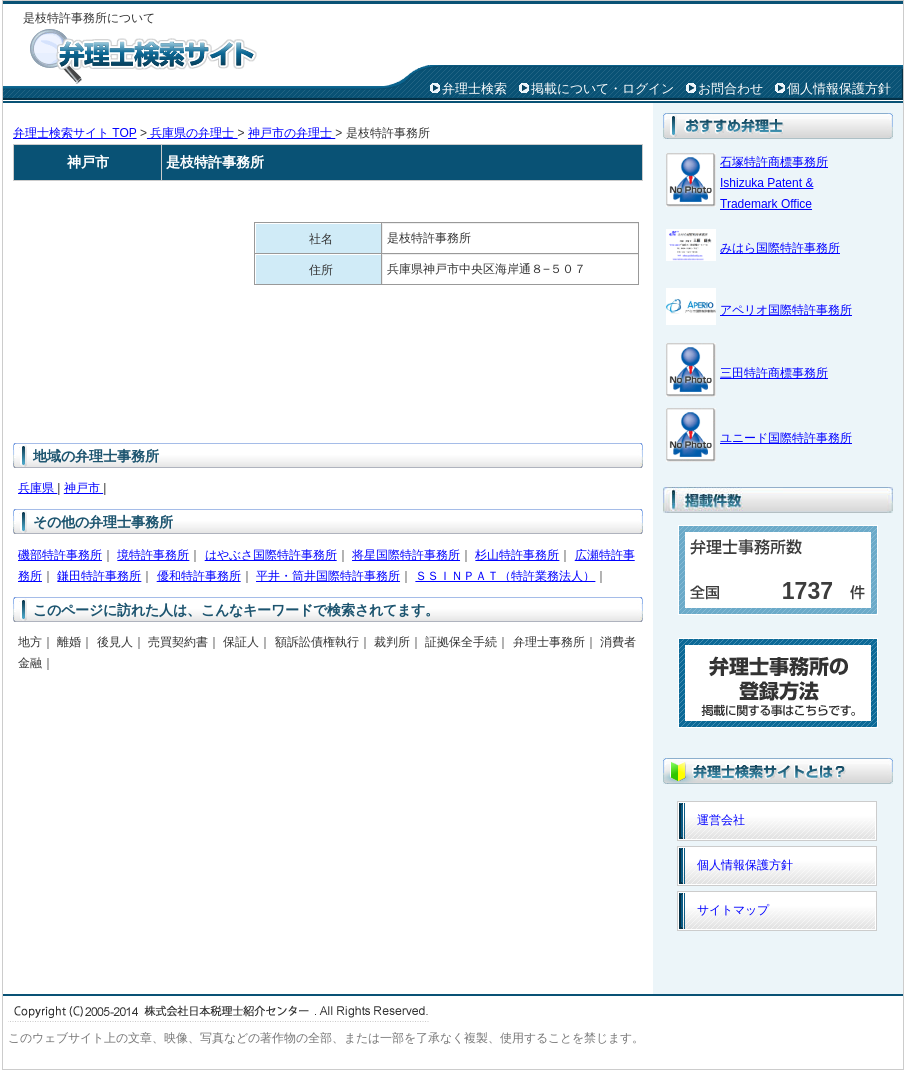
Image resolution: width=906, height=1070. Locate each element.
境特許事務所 (153, 555)
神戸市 (83, 488)
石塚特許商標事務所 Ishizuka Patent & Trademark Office (774, 183)
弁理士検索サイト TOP (75, 133)
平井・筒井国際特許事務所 (328, 576)
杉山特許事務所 (517, 555)
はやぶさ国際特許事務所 (271, 555)
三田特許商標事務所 (774, 373)
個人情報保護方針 (839, 88)
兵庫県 (37, 488)
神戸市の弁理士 (291, 133)
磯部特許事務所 (60, 555)
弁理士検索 (474, 88)
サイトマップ (733, 910)
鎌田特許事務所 (99, 576)
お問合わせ (730, 88)
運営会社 (721, 820)
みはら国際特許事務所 (780, 248)
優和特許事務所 (199, 576)
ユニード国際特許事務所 (786, 438)
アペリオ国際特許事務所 (786, 310)
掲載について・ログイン (602, 88)
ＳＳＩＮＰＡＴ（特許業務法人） (505, 576)
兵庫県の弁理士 (192, 133)
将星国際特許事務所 (406, 555)
